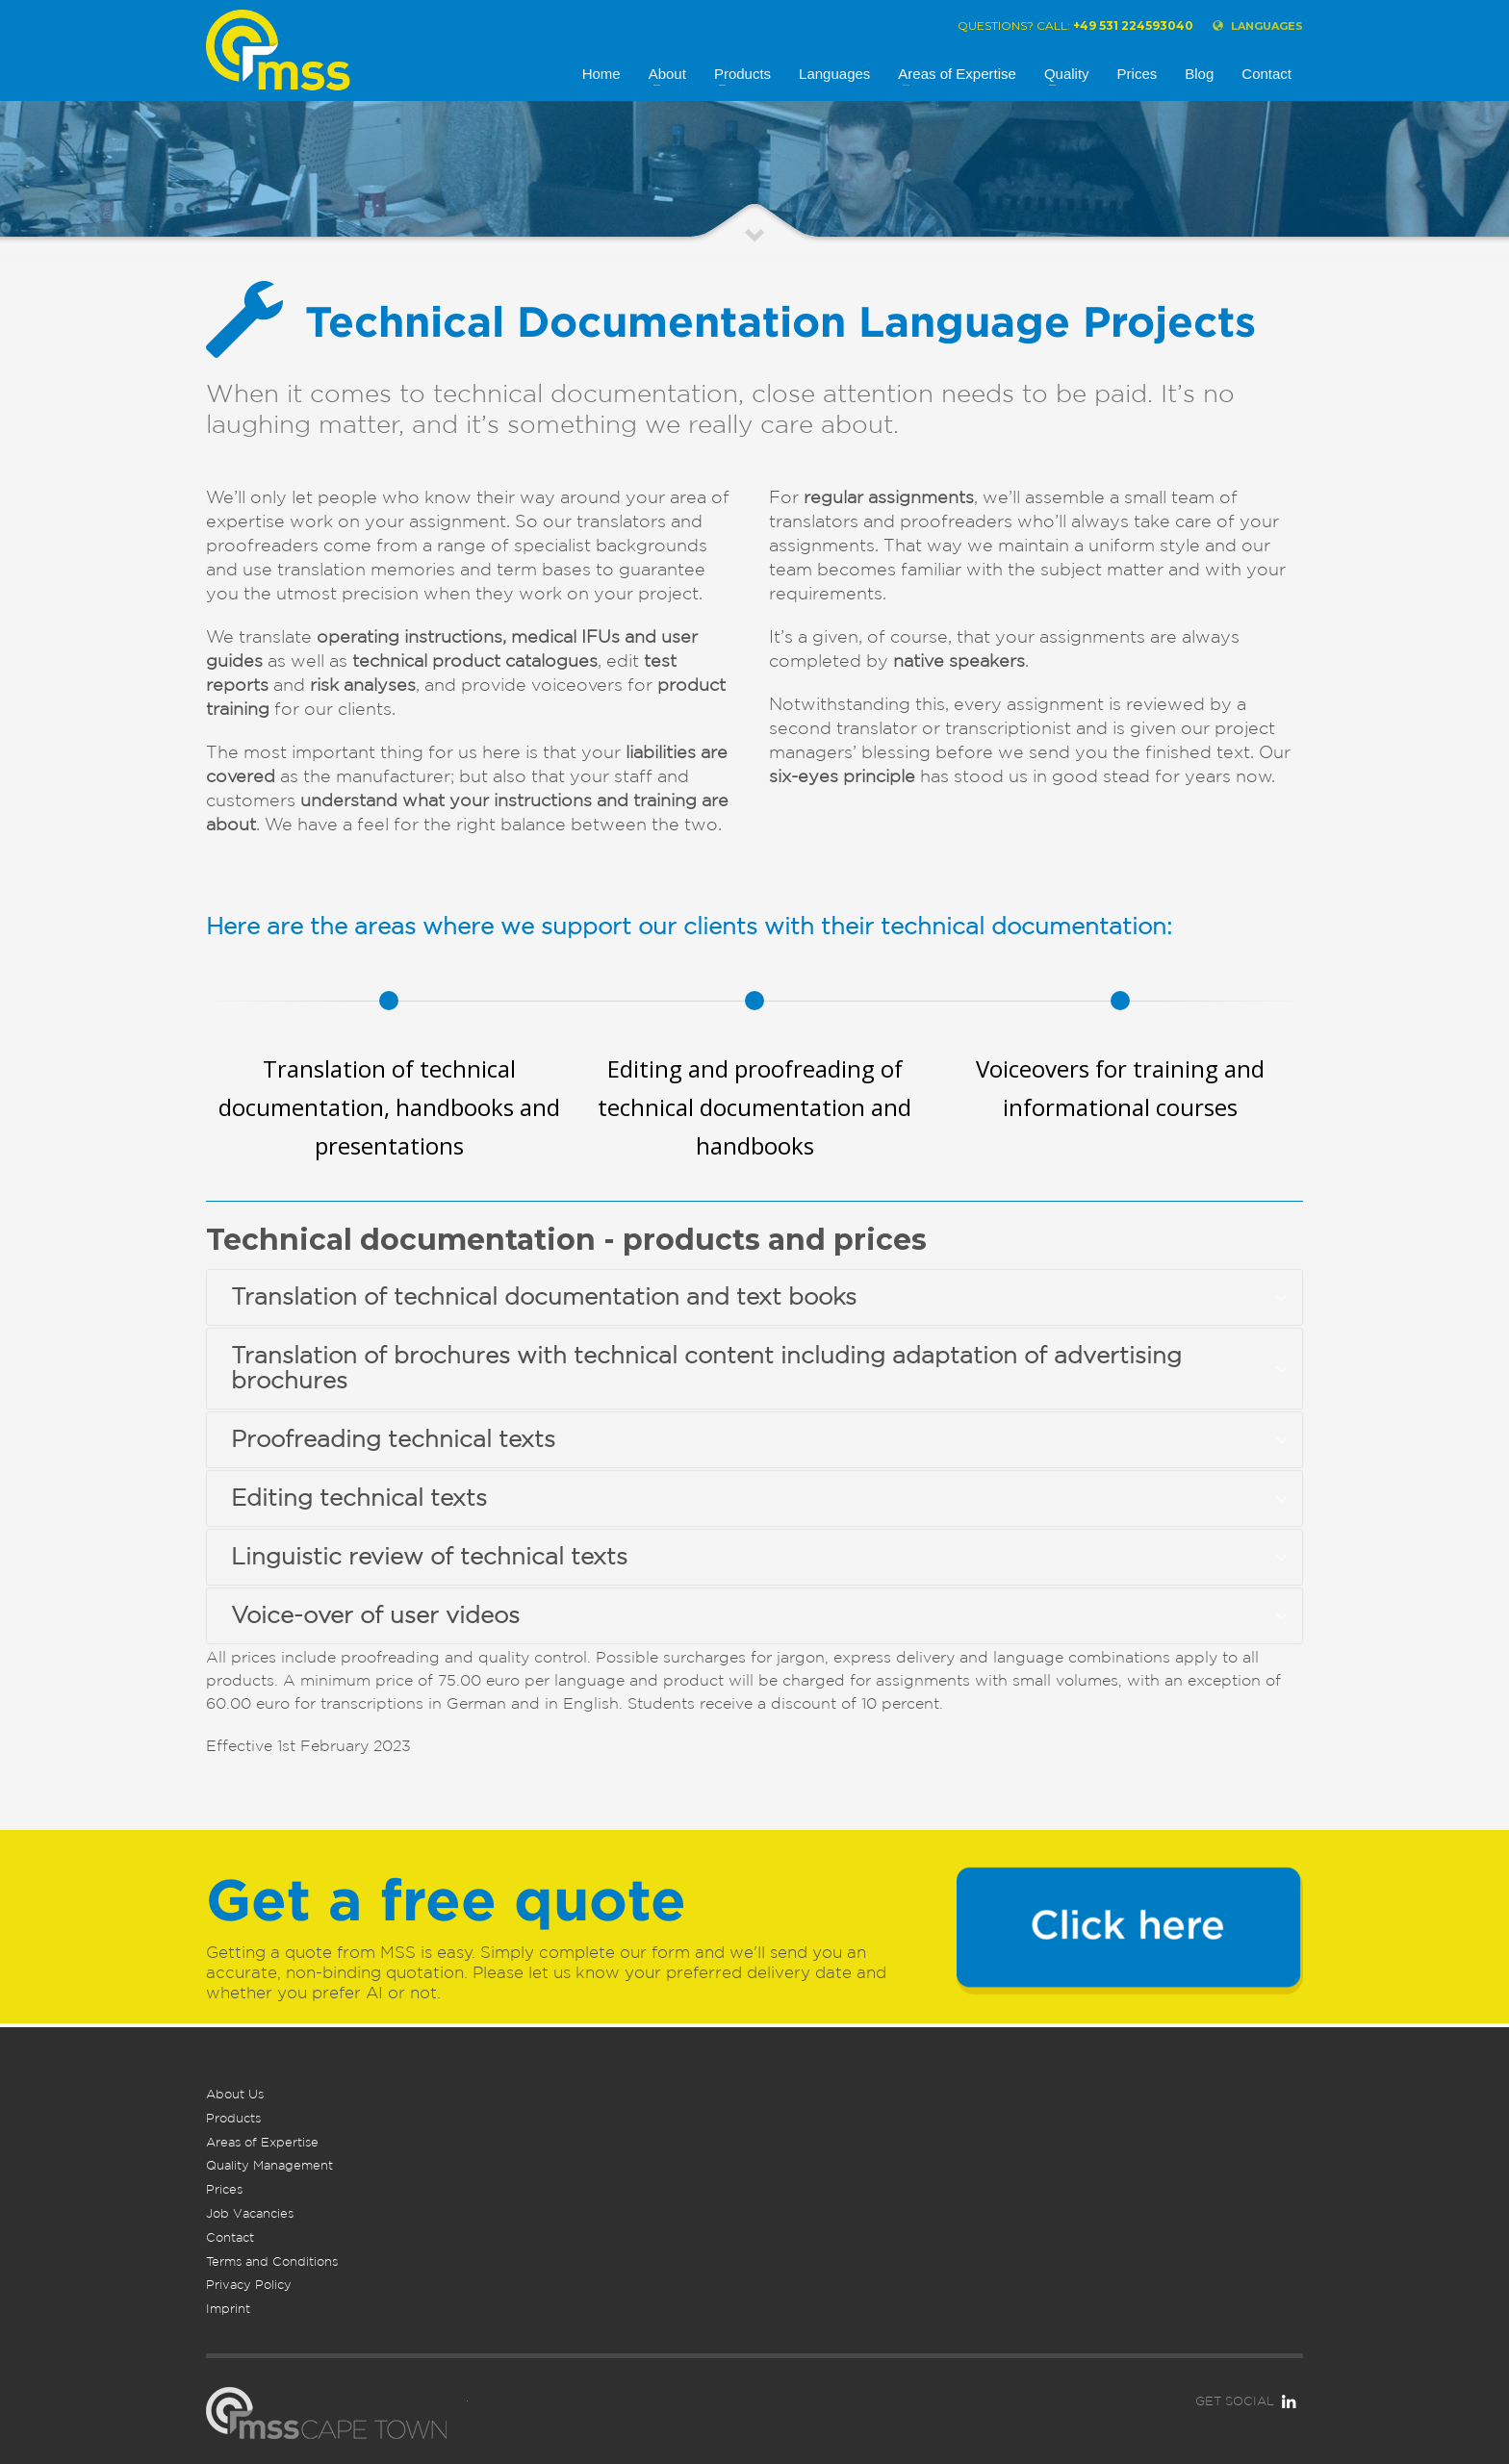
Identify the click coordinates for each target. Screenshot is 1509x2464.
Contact (230, 2237)
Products (233, 2118)
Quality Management (269, 2165)
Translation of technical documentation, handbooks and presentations (389, 1107)
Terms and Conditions (272, 2261)
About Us (235, 2094)
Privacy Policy (249, 2284)
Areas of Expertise (262, 2142)
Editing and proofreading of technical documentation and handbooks (754, 1107)
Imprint (228, 2308)
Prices (224, 2189)
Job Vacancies (250, 2213)
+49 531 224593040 (1133, 25)
